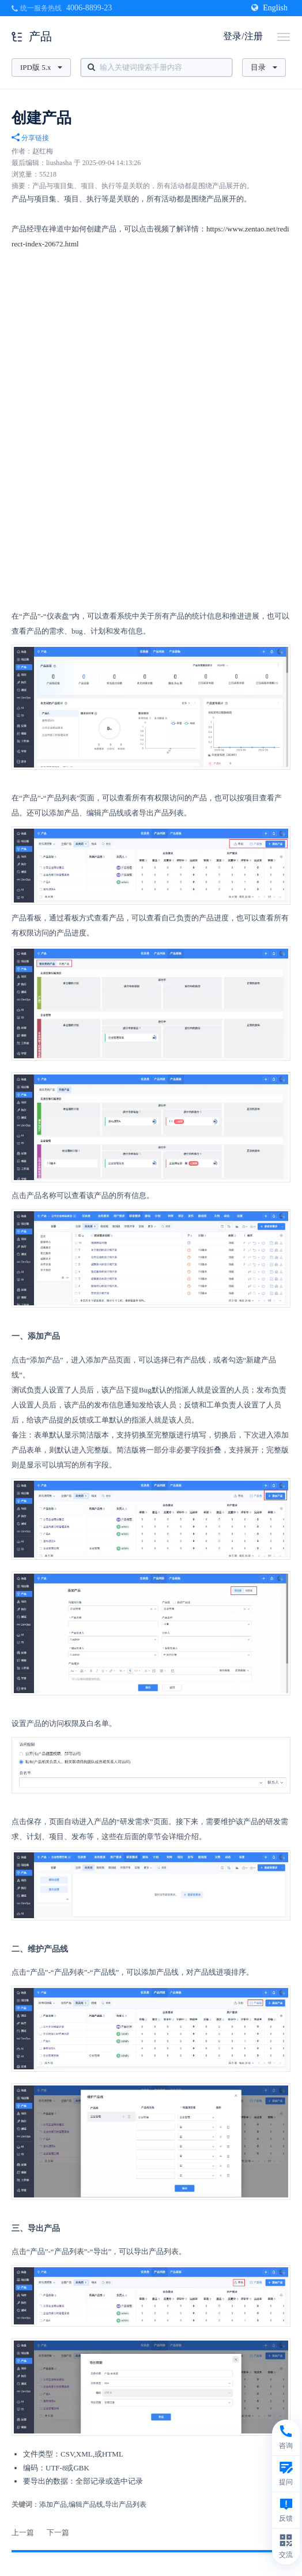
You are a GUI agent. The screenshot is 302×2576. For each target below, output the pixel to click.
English (269, 7)
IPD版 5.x (41, 67)
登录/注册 (242, 36)
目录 (264, 67)
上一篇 (23, 2532)
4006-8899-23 (89, 7)
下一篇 (58, 2532)
